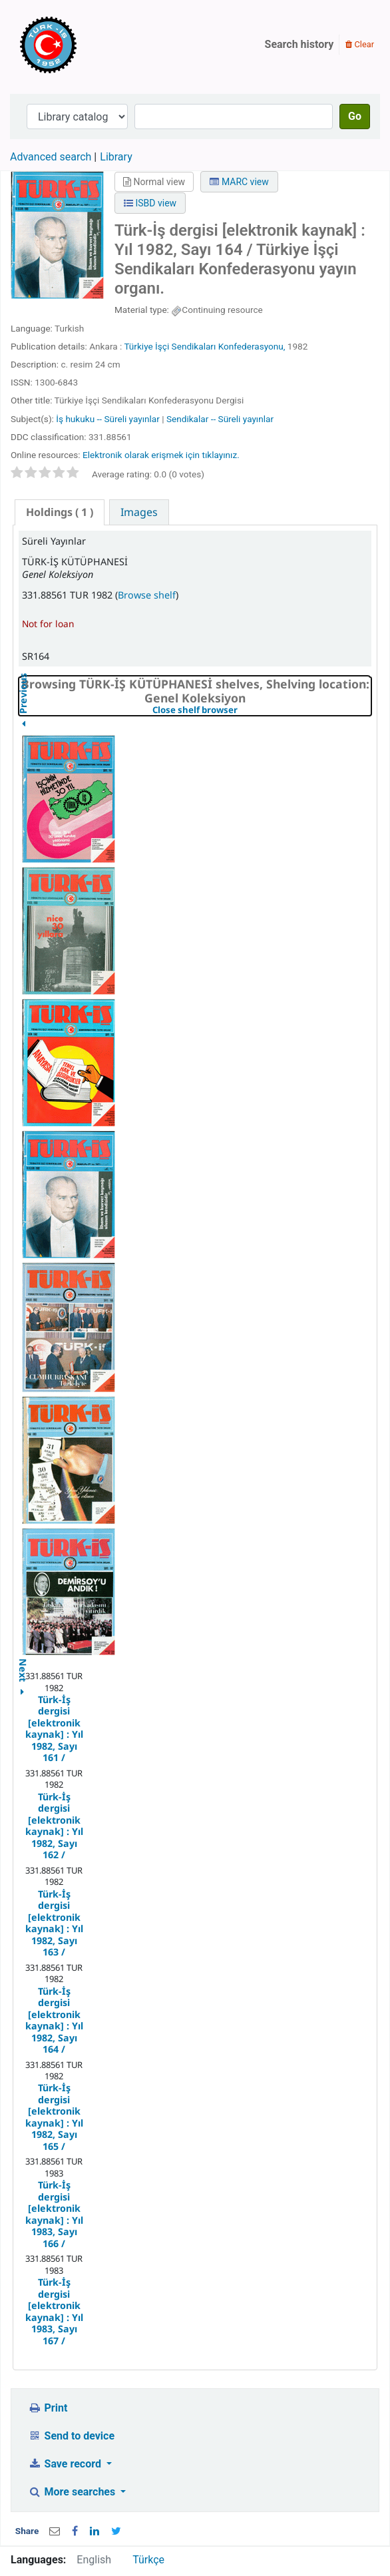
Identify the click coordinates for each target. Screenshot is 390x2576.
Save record (66, 2463)
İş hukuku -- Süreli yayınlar (108, 418)
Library (116, 156)
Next (23, 1663)
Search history (299, 44)
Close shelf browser (240, 710)
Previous (23, 726)
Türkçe (148, 2559)
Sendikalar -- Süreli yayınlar (220, 418)
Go (354, 116)
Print (47, 2408)
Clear (359, 44)
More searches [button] (73, 2491)
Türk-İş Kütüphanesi (86, 45)
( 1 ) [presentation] (59, 512)
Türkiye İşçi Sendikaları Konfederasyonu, (204, 346)
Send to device (71, 2436)
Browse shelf (147, 595)
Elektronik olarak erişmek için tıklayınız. (161, 454)
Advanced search (50, 156)
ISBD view (150, 203)
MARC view (239, 181)
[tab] (59, 512)
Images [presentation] (139, 512)
